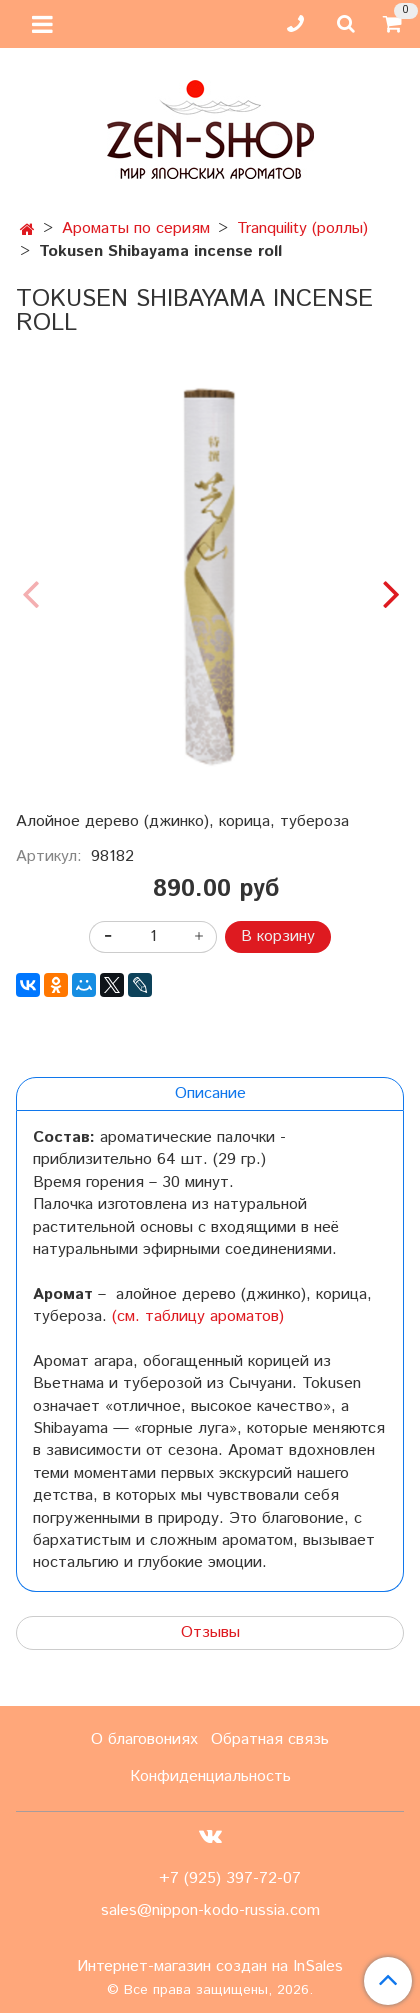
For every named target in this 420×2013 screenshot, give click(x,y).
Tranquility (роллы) (302, 228)
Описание (210, 1093)
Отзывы (210, 1632)
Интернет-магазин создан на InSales (210, 1967)
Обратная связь (270, 1739)
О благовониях (144, 1739)
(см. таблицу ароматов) (198, 1316)
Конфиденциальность (210, 1776)
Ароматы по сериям (136, 228)
